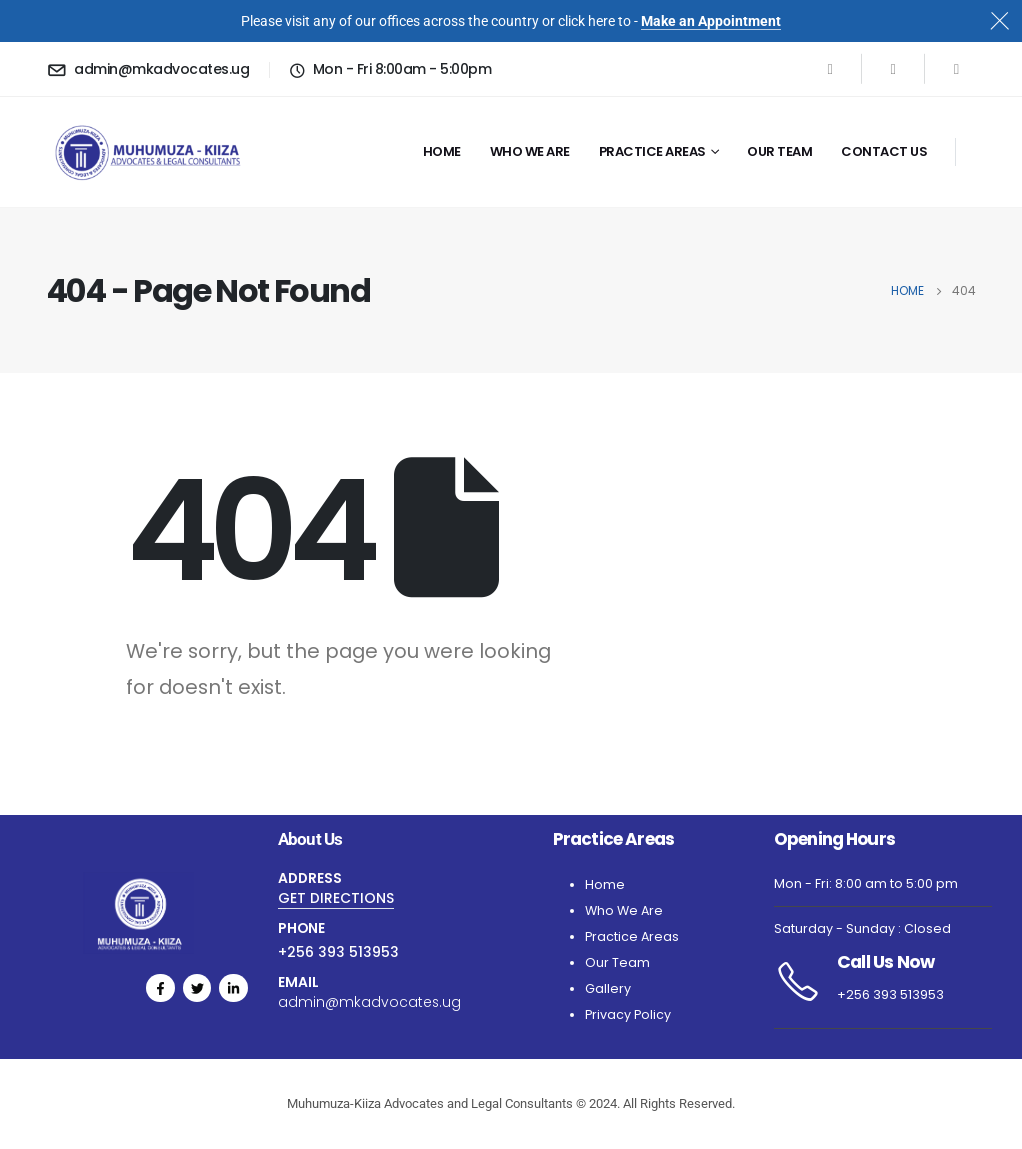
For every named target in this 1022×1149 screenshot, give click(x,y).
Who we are (530, 151)
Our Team (779, 151)
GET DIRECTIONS (336, 898)
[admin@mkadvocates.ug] (147, 69)
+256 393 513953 (338, 952)
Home (442, 151)
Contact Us (884, 151)
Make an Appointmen (708, 21)
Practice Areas (652, 151)
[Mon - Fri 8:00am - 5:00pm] (389, 69)
